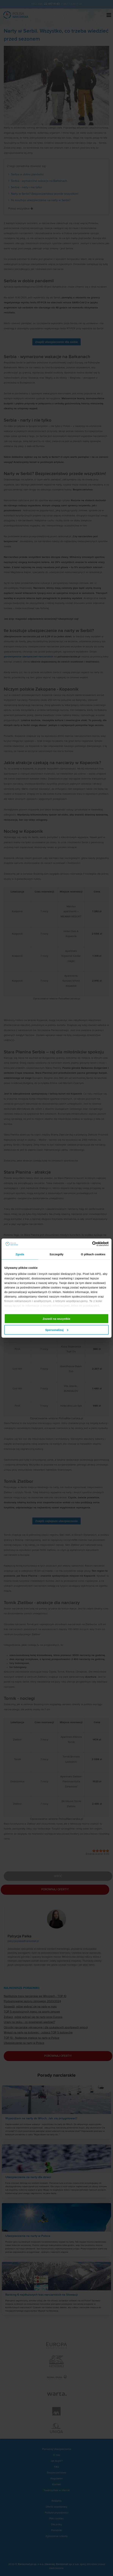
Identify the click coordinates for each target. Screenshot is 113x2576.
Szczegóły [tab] (56, 1254)
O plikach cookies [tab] (93, 1254)
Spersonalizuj (56, 1329)
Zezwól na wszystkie (56, 1318)
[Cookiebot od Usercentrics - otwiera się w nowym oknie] (92, 1243)
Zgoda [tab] (19, 1254)
